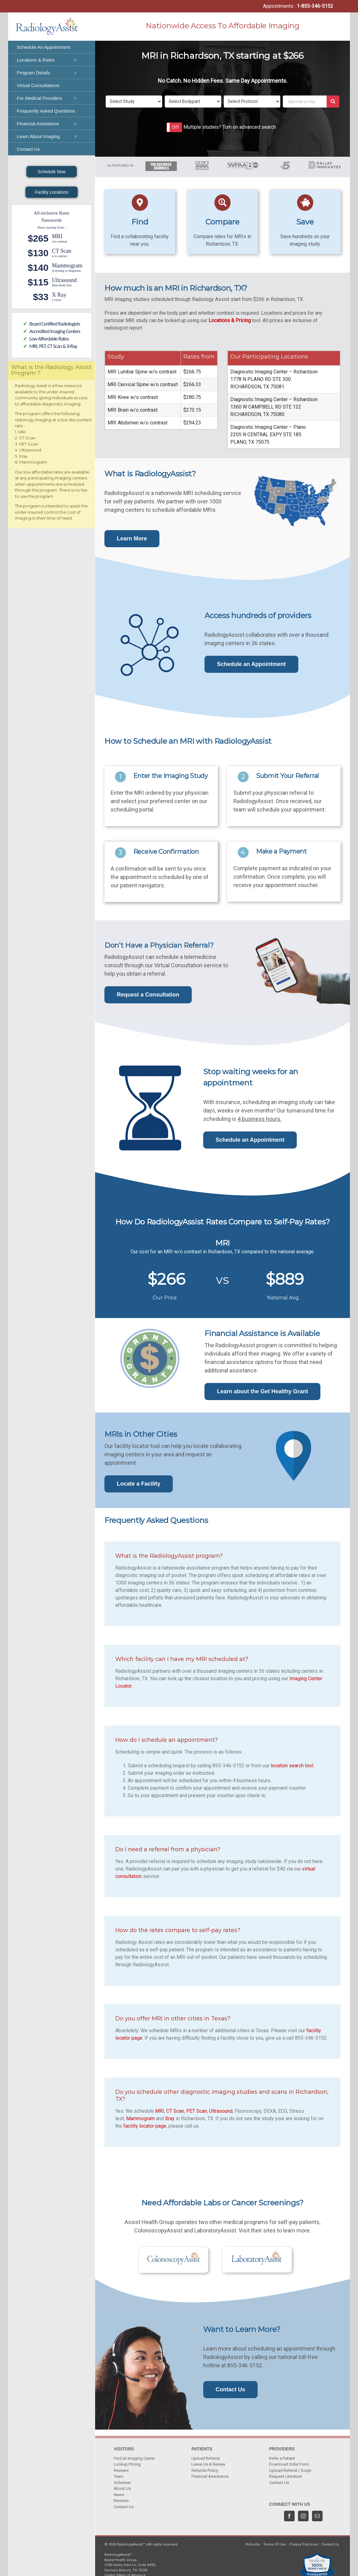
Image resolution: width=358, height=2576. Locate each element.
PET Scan (196, 2111)
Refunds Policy (204, 2470)
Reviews (121, 2470)
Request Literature (285, 2476)
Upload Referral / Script (290, 2470)
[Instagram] (303, 2516)
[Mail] (317, 2516)
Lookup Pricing (127, 2464)
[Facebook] (289, 2516)
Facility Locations (51, 192)
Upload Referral (205, 2458)
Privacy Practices (303, 2544)
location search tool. (292, 1766)
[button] (174, 127)
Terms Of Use (274, 2544)
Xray (170, 2118)
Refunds (253, 2544)
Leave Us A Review (208, 2464)
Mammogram (140, 2118)
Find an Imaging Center (134, 2458)
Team (118, 2476)
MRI (159, 2111)
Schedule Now (52, 171)
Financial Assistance (209, 2476)
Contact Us (124, 2506)
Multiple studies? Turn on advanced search (229, 127)
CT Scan (175, 2111)
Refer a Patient (282, 2458)
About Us (122, 2488)
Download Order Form (289, 2464)
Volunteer (122, 2482)
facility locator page (144, 2126)
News (119, 2494)
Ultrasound (220, 2111)
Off (175, 127)
